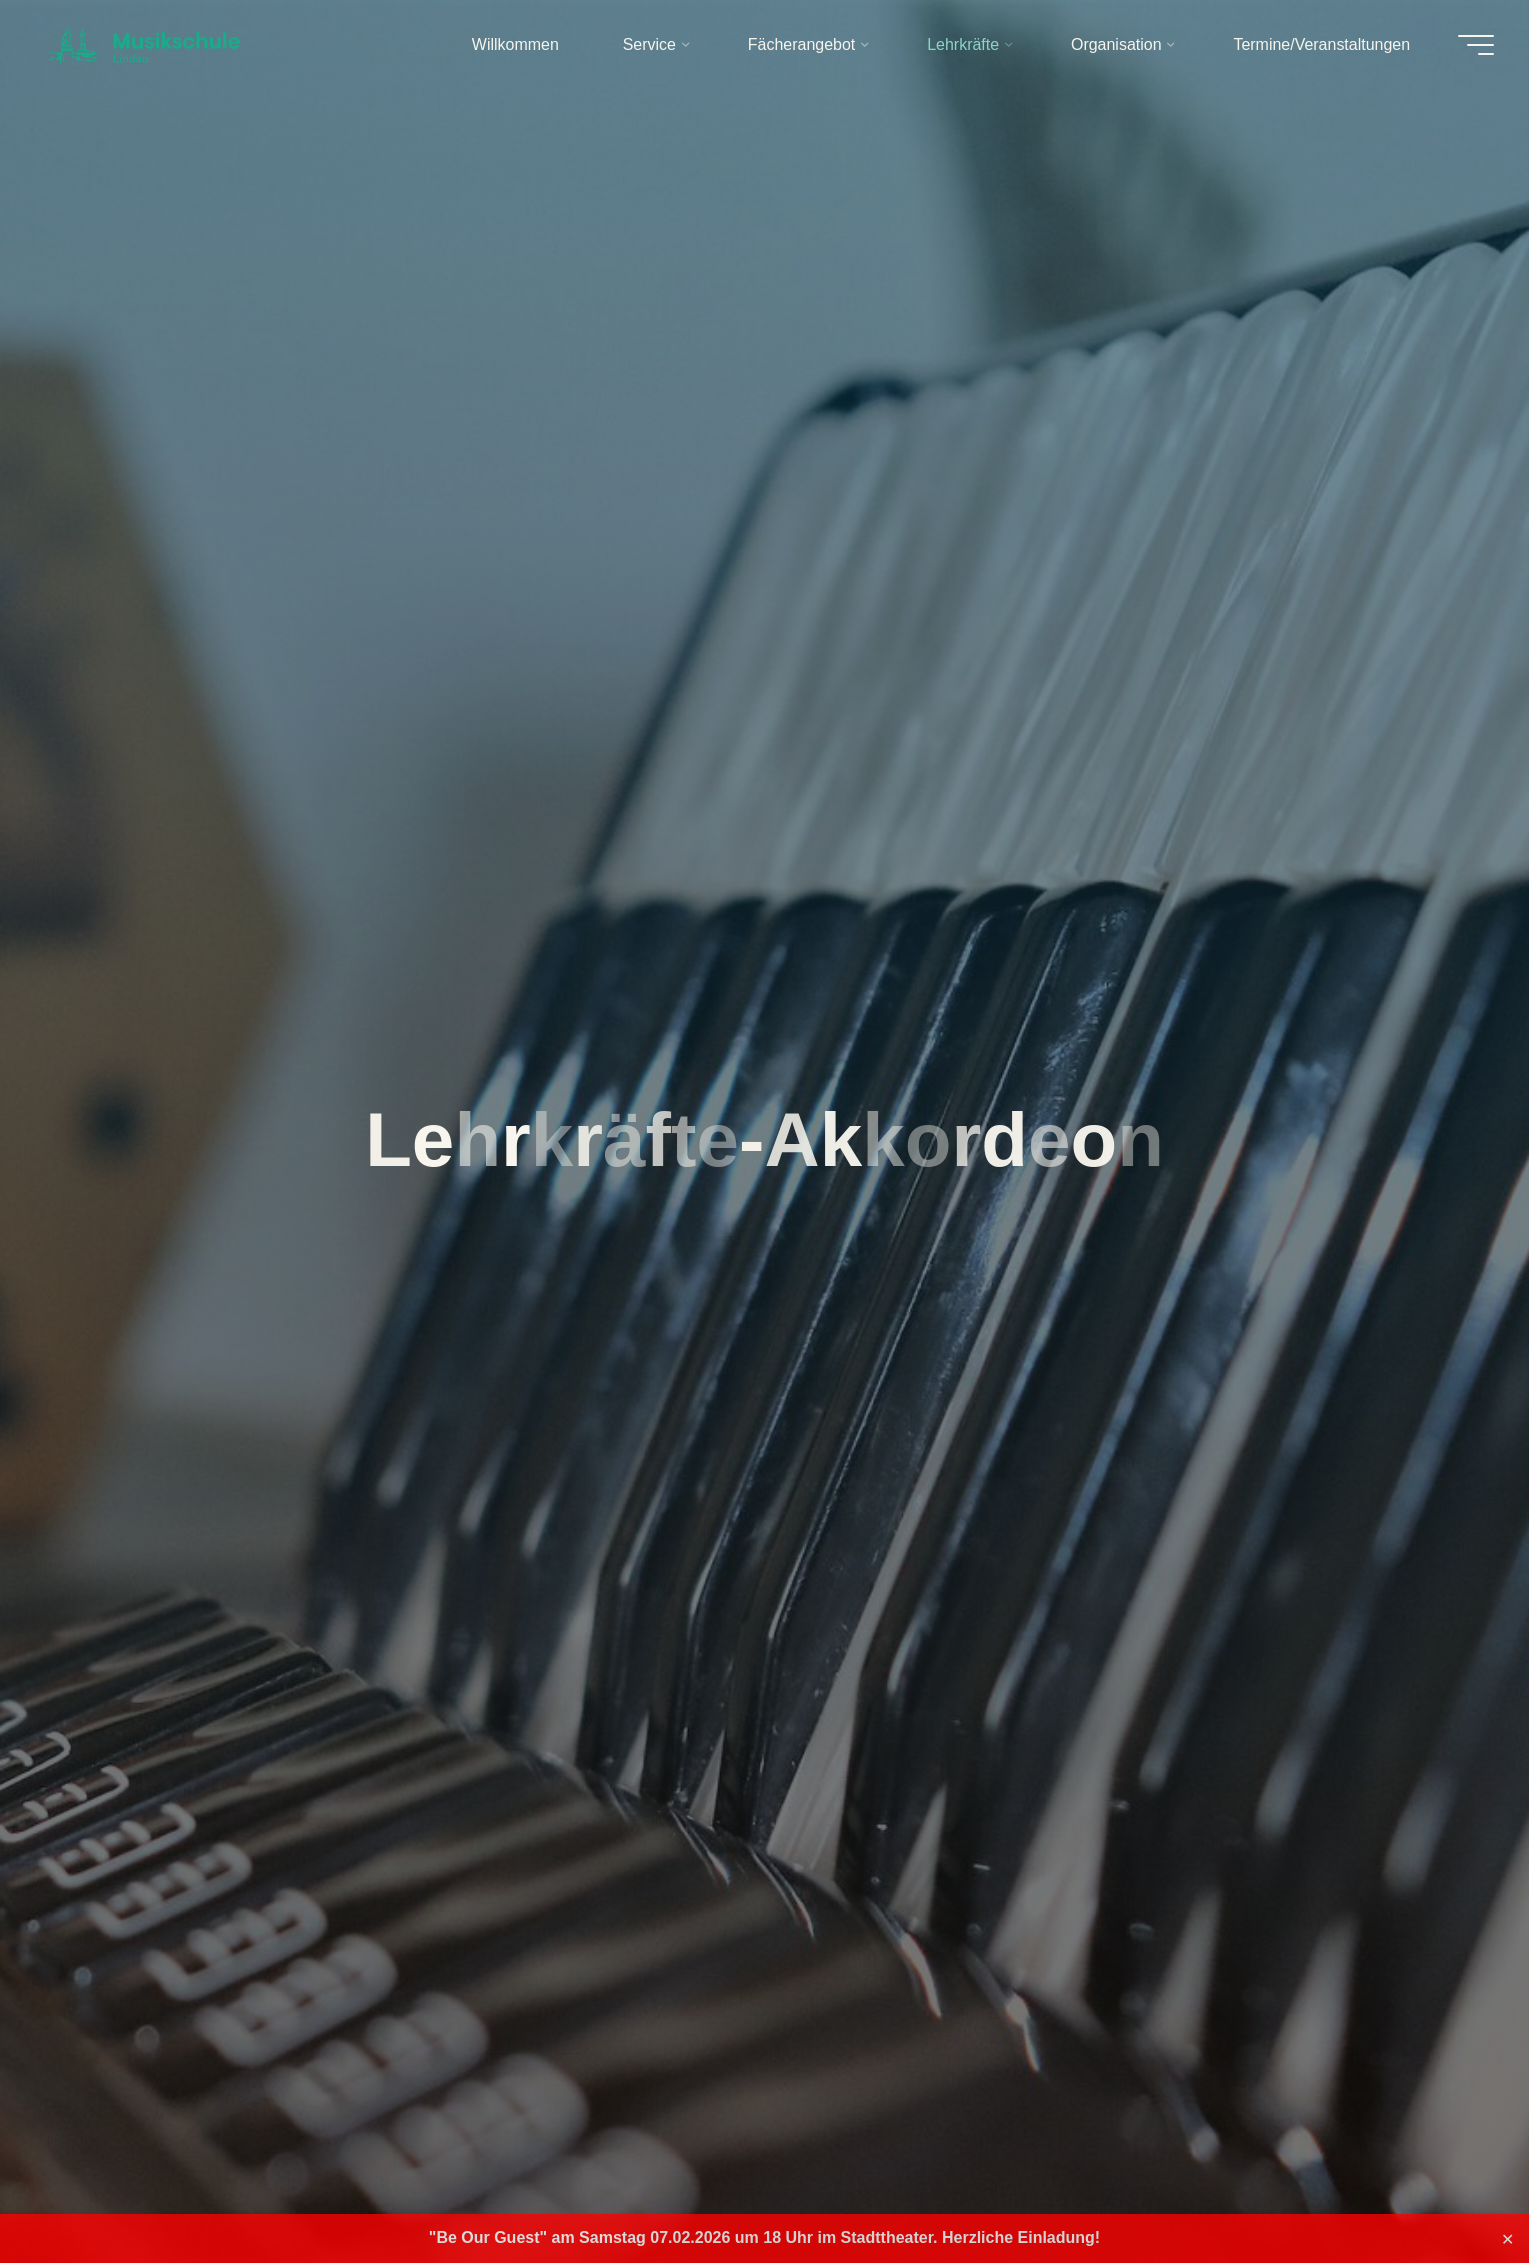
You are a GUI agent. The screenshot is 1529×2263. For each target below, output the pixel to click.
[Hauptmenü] (1471, 45)
